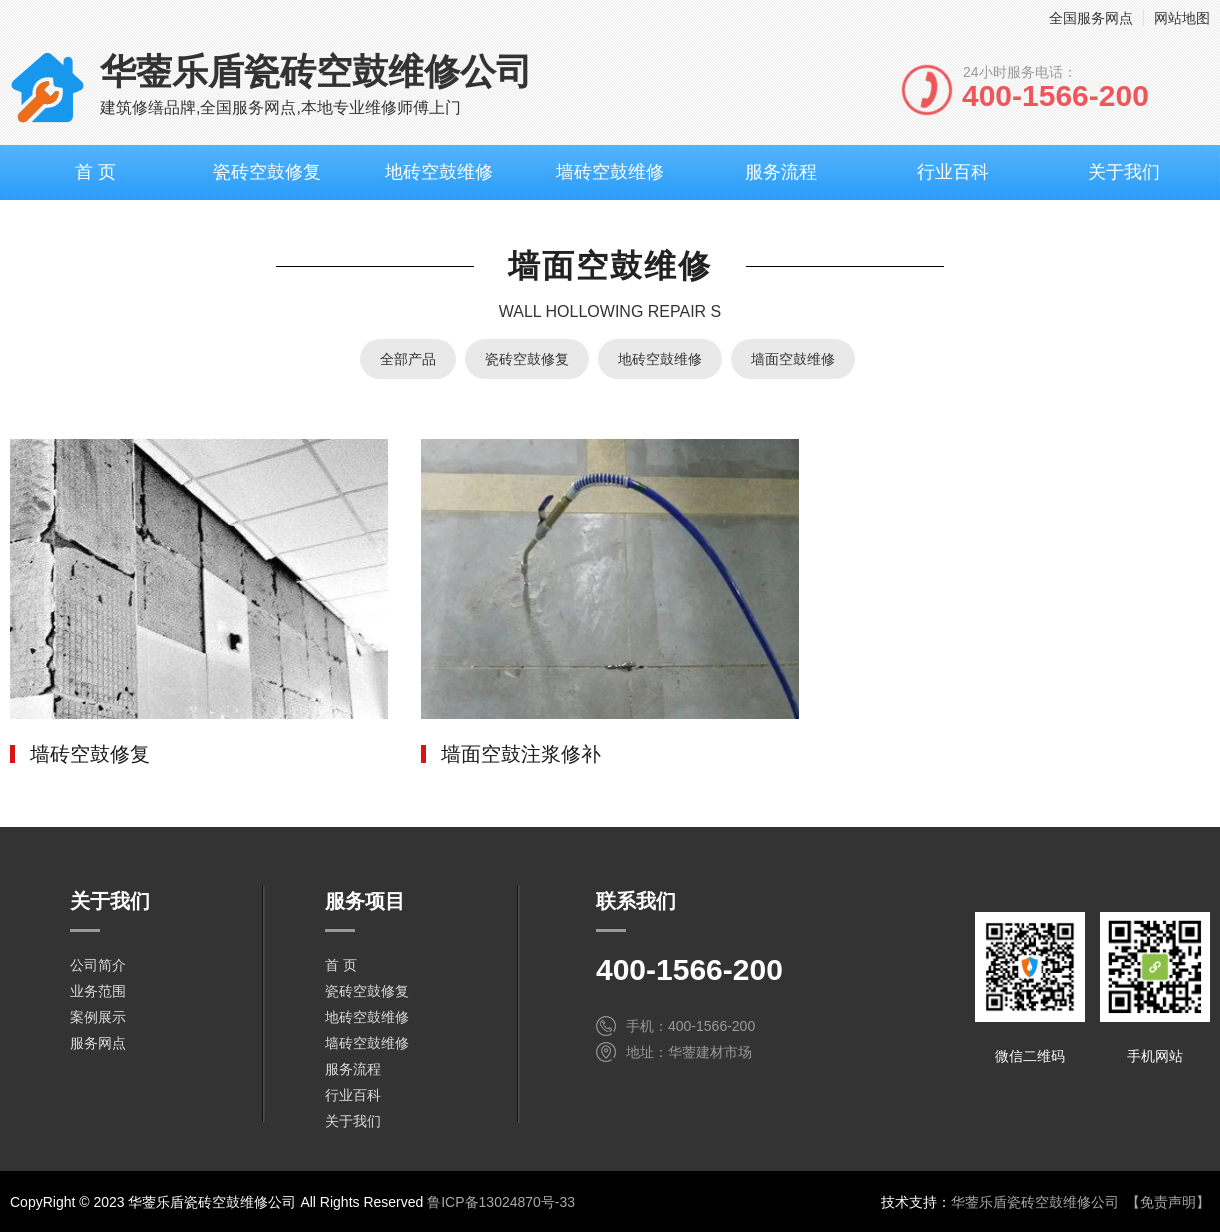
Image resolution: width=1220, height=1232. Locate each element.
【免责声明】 (1168, 1202)
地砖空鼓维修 (439, 172)
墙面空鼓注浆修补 (521, 754)
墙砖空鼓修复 (90, 754)
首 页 (95, 172)
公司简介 (98, 965)
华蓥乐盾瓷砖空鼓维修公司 (1035, 1202)
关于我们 (1124, 172)
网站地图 (1182, 18)
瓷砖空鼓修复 (267, 172)
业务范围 (98, 991)
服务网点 (98, 1043)
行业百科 (953, 172)
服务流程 (781, 172)
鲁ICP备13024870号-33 (501, 1202)
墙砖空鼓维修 (610, 172)
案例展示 (98, 1017)
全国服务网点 (1091, 18)
